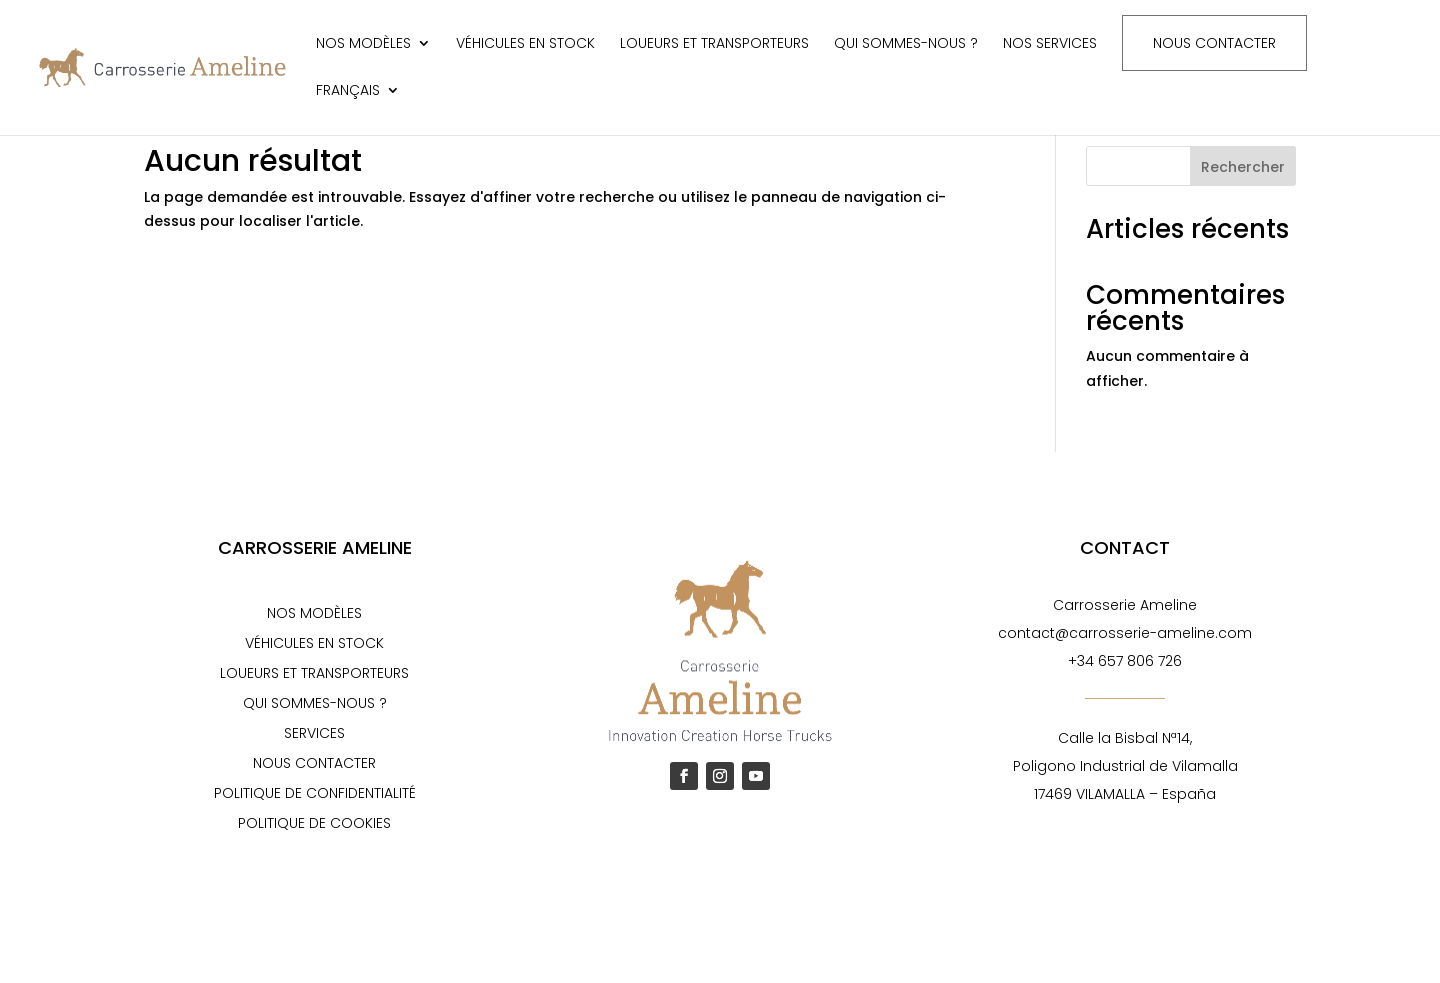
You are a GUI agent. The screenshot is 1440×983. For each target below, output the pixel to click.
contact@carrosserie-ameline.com (1125, 633)
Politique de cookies (314, 824)
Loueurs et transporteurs (714, 44)
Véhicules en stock (525, 44)
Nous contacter (1214, 43)
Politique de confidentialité (315, 794)
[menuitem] (358, 106)
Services (314, 734)
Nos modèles (363, 44)
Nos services (1050, 44)
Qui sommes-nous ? (906, 44)
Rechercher (1243, 167)
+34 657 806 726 (1125, 661)
